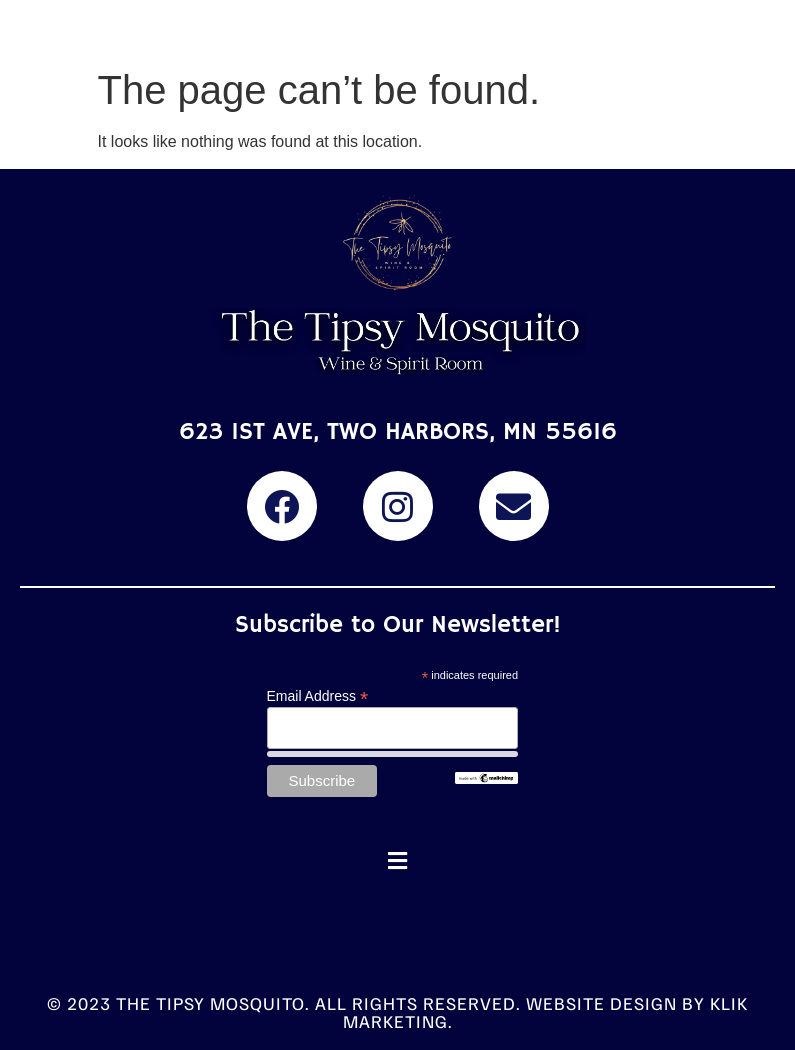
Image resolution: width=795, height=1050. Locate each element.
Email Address (318, 695)
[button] (398, 860)
